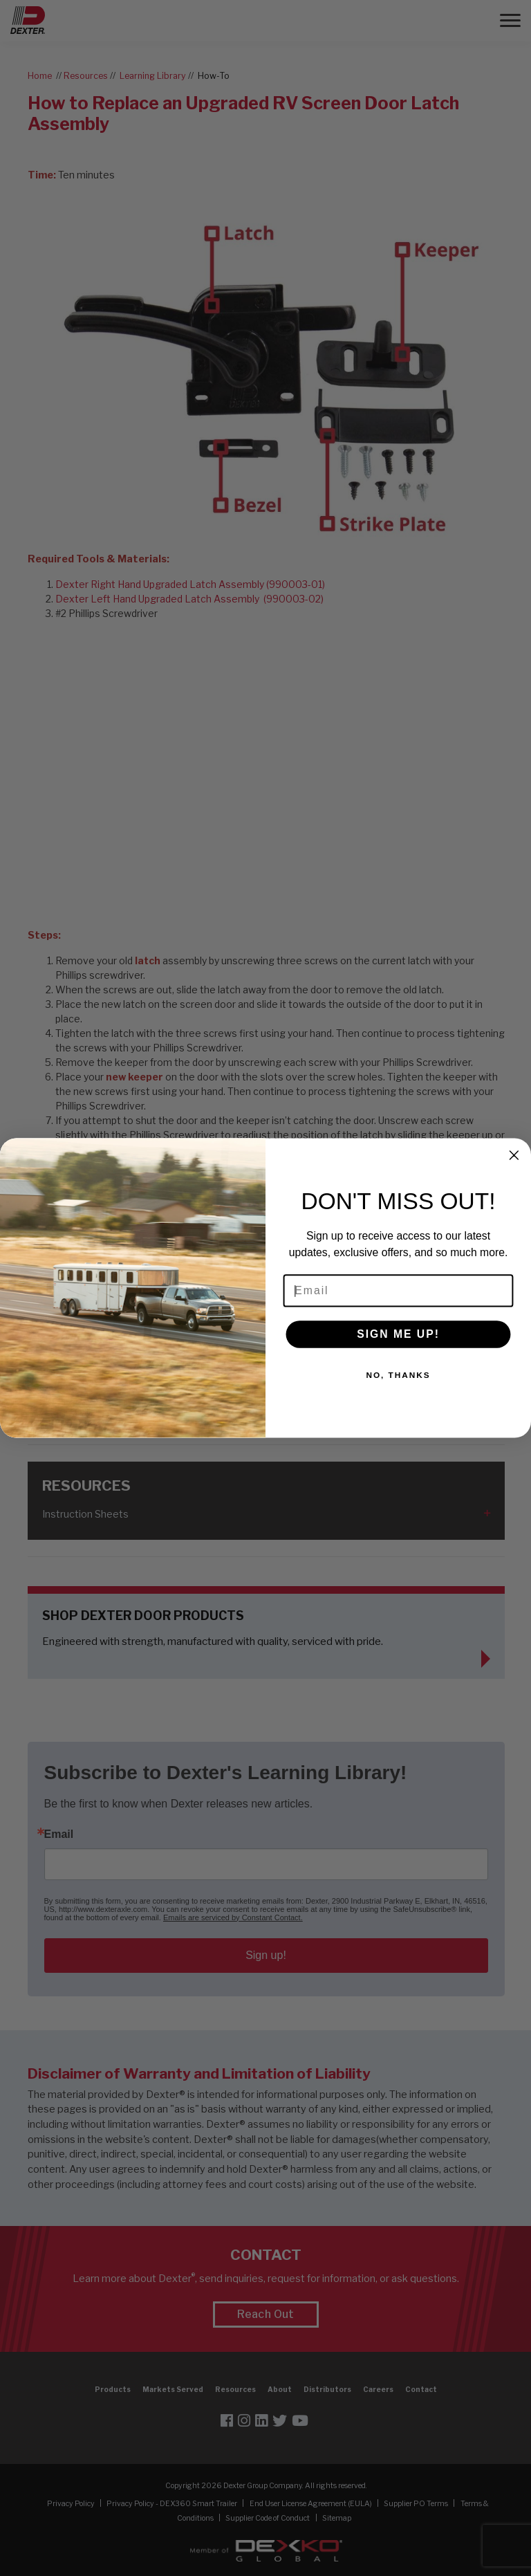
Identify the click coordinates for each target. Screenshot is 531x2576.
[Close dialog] (514, 1155)
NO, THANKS (398, 1376)
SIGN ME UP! (398, 1334)
